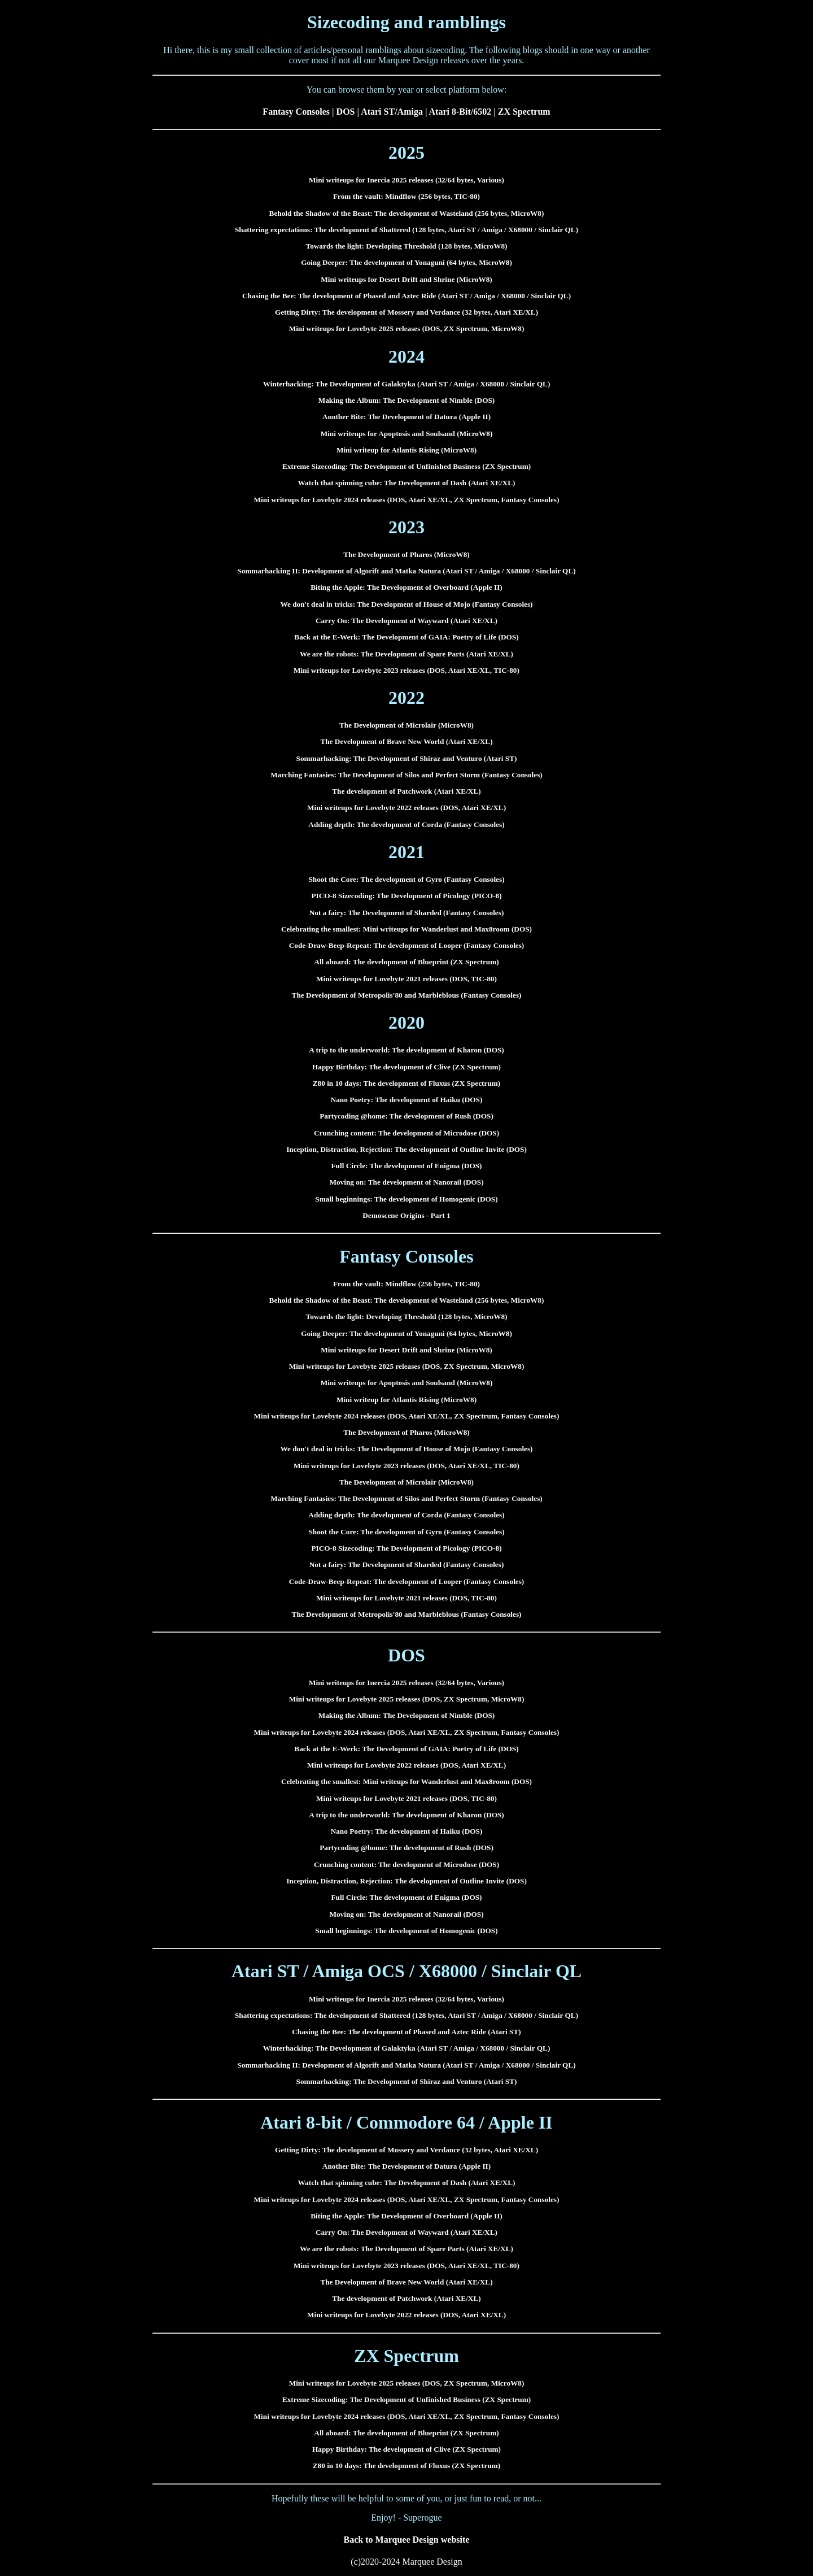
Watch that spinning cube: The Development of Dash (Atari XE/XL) (406, 482)
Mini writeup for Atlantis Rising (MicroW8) (406, 450)
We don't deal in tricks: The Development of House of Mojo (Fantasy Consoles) (406, 604)
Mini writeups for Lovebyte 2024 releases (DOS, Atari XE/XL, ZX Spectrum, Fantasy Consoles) (407, 499)
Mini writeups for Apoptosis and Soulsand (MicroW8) (407, 433)
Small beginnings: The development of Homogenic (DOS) (406, 1199)
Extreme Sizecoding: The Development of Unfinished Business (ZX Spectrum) (406, 466)
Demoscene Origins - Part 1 (406, 1215)
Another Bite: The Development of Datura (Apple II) (406, 416)
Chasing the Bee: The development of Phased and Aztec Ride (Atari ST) (406, 2031)
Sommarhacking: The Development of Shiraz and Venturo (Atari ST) (406, 758)
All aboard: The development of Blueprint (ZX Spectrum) (406, 962)
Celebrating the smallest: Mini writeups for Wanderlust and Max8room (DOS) (406, 929)
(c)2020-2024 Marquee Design (406, 2561)
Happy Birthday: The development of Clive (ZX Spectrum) (406, 1067)
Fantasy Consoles (296, 111)
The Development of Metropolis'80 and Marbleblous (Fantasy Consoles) (407, 995)
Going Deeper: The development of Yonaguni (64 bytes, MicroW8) (406, 262)
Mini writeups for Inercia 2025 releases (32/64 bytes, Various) (406, 180)
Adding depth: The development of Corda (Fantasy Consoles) (406, 824)
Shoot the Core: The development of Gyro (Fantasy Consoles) (406, 879)
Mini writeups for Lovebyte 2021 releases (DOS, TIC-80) (406, 978)
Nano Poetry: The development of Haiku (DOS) (407, 1099)
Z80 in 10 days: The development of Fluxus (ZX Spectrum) (407, 1083)
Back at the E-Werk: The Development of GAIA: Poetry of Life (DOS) (406, 637)
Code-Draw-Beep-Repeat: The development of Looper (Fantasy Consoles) (406, 945)
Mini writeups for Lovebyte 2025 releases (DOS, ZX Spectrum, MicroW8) (406, 328)
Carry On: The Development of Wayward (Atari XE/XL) (406, 620)
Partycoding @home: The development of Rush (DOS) (406, 1116)
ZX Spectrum (524, 111)
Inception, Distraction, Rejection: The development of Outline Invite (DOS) (406, 1149)
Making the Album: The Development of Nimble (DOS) (406, 400)
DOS (345, 111)
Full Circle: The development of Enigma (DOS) (406, 1165)
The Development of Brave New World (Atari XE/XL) (406, 741)
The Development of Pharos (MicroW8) (406, 554)
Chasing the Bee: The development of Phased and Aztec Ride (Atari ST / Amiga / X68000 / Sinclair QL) (406, 295)
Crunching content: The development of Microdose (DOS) (406, 1133)
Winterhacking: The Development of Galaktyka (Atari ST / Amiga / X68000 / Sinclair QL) (406, 384)
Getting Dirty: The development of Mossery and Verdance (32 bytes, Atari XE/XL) (406, 312)
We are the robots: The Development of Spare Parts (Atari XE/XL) (406, 654)
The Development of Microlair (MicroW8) (406, 725)
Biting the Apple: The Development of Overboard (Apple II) (406, 587)
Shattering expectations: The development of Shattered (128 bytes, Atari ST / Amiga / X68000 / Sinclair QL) (406, 229)
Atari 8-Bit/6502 (460, 111)
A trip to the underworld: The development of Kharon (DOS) (406, 1050)
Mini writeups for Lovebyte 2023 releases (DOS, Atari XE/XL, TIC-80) (406, 670)
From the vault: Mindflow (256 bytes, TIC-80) (406, 196)
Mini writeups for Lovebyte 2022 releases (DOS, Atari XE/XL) (406, 807)
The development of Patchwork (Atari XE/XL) (406, 791)
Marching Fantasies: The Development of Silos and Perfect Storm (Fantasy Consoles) (406, 775)
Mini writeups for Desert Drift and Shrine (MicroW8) (406, 279)
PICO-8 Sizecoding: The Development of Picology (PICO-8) (406, 895)
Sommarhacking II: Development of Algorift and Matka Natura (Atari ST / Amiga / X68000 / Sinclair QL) (406, 571)
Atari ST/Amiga (392, 111)
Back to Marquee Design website (407, 2539)
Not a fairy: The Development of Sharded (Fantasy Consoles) (406, 912)
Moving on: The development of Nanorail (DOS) (406, 1182)
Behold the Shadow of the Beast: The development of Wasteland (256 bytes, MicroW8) (406, 213)
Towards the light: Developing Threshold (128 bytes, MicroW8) (407, 246)
